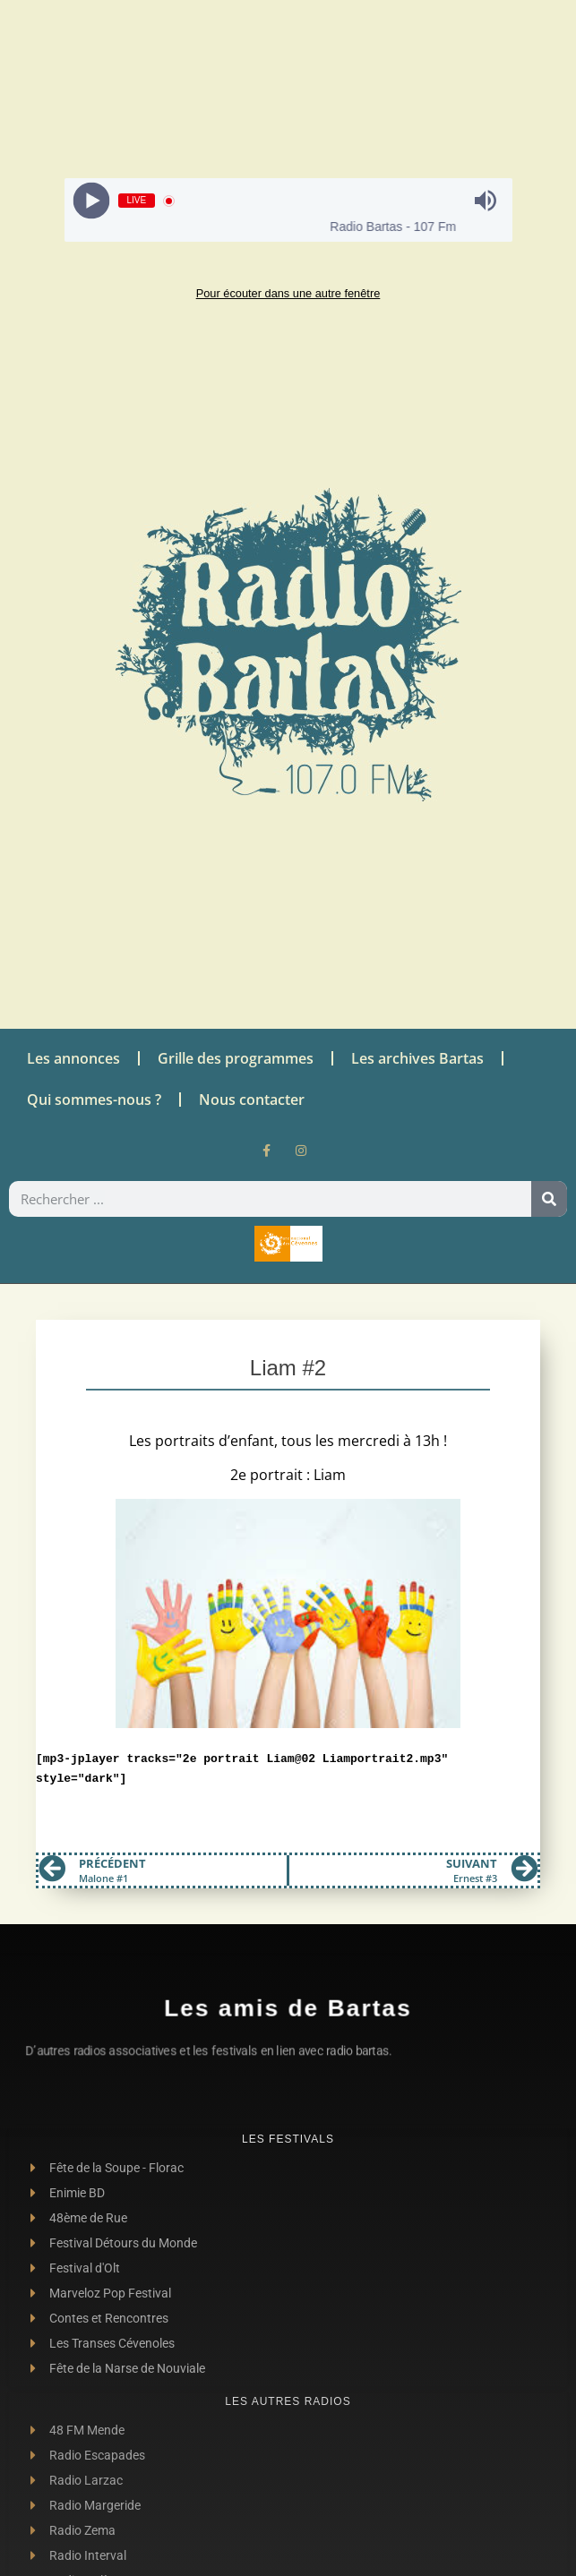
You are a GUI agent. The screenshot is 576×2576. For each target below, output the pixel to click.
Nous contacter (252, 1099)
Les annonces (73, 1058)
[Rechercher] (549, 1199)
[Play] (91, 201)
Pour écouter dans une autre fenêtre (288, 293)
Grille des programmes (236, 1058)
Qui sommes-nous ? (94, 1099)
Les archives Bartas (417, 1058)
